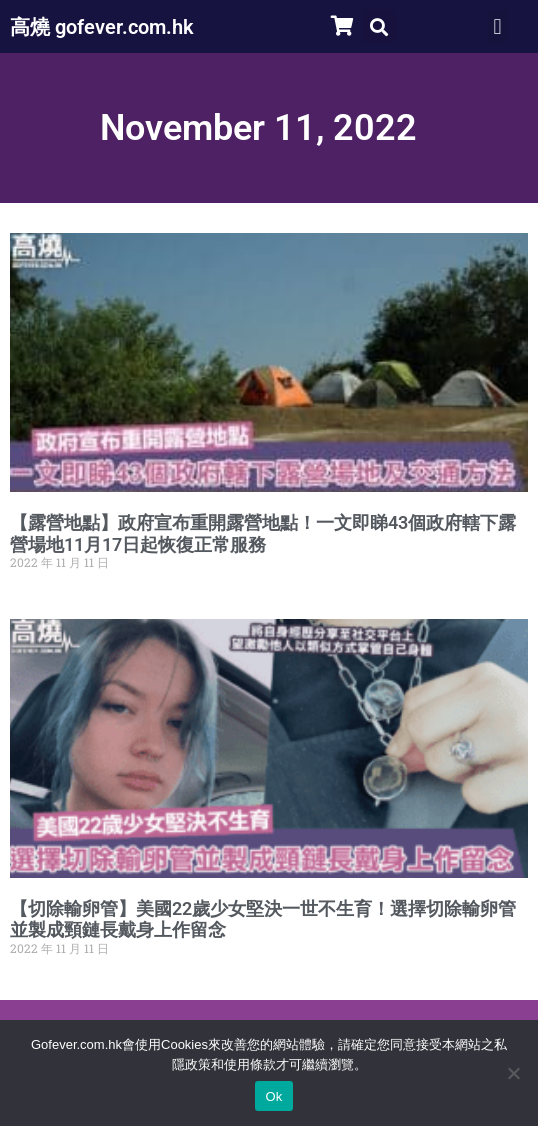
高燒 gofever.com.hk (102, 27)
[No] (513, 1073)
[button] (379, 26)
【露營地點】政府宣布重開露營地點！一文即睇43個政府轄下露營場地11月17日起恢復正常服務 (263, 533)
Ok (273, 1096)
